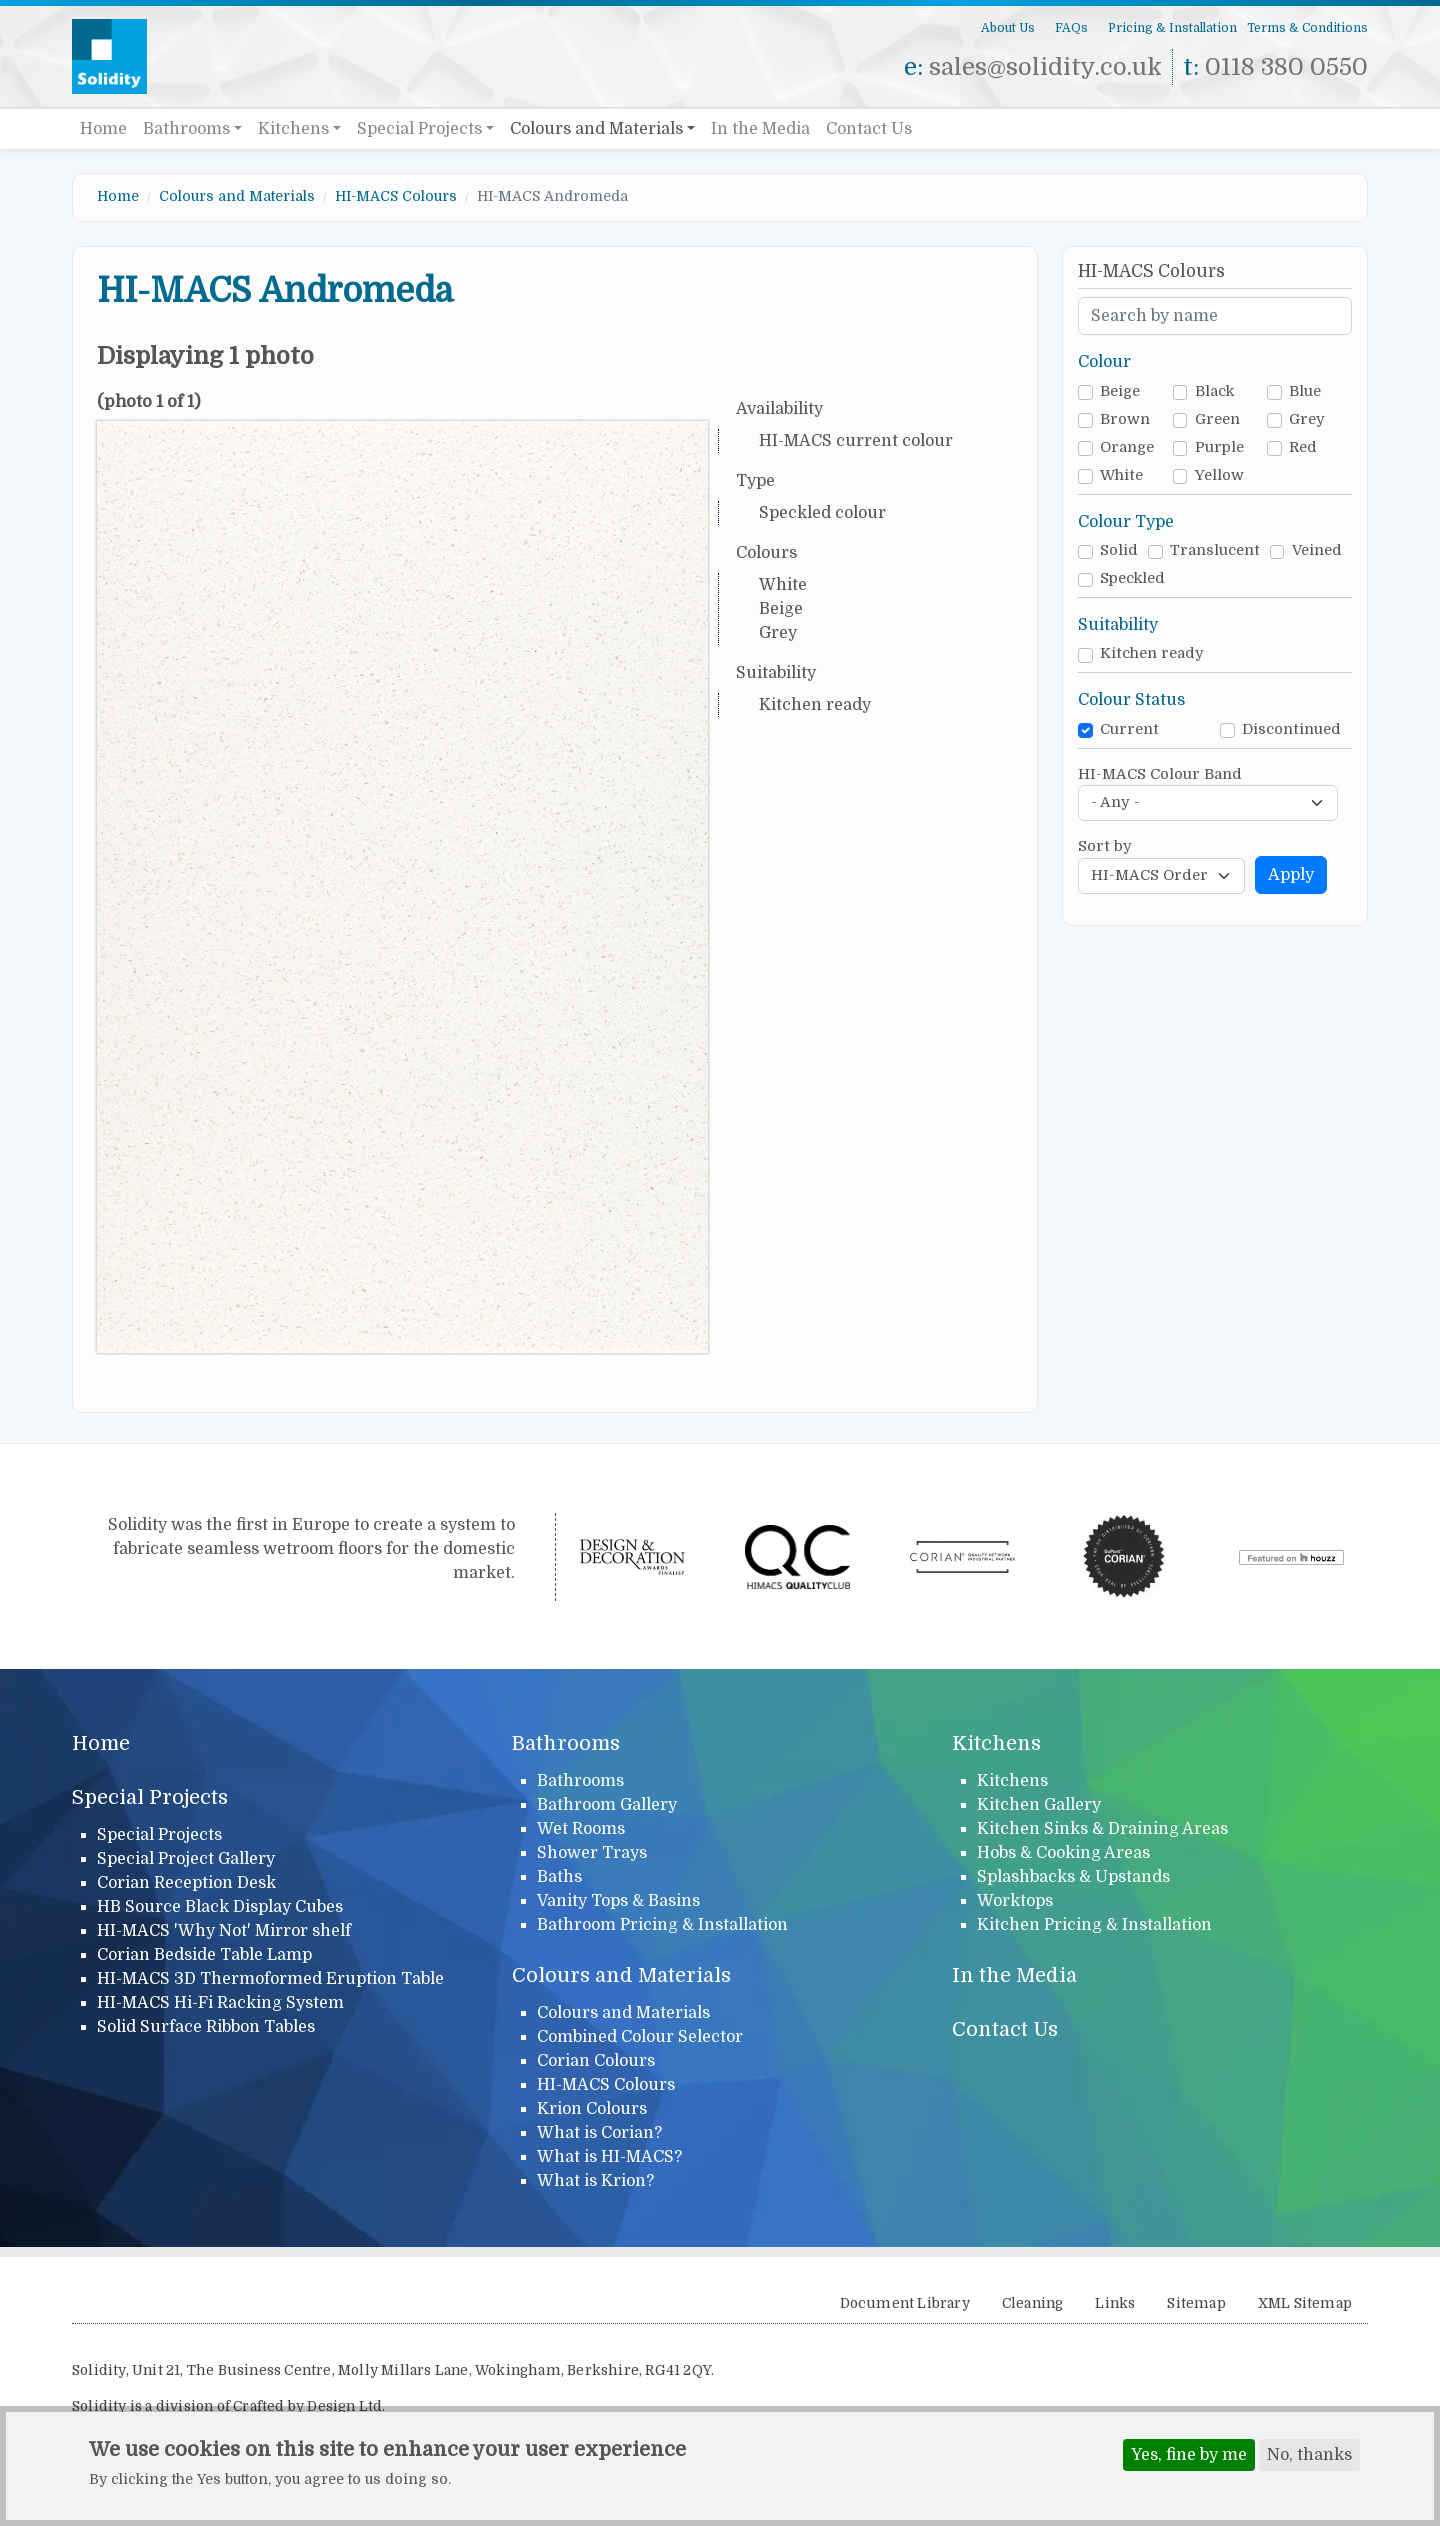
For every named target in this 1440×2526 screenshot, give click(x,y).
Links (1115, 2303)
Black (1214, 391)
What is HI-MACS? (609, 2157)
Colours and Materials (596, 129)
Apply (1291, 875)
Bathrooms (186, 129)
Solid (1119, 550)
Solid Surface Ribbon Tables (206, 2027)
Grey (1307, 419)
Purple (1219, 447)
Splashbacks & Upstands (1073, 1877)
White (1121, 475)
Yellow (1219, 475)
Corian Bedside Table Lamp (204, 1955)
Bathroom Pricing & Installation (662, 1925)
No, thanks (1309, 2457)
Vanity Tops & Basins (618, 1901)
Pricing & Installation (1172, 28)
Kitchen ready (1152, 653)
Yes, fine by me (1189, 2457)
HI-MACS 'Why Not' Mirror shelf (224, 1931)
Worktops (1015, 1901)
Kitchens (293, 129)
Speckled (1132, 578)
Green (1217, 419)
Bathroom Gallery (607, 1805)
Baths (559, 1877)
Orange (1127, 447)
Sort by (1105, 846)
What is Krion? (595, 2181)
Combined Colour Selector (640, 2037)
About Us (1008, 28)
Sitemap (1196, 2303)
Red (1303, 447)
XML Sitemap (1305, 2303)
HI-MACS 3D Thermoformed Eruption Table (270, 1979)
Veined (1317, 550)
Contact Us (869, 129)
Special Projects (419, 129)
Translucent (1215, 550)
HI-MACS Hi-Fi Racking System (220, 2003)
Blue (1305, 391)
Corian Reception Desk (186, 1883)
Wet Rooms (581, 1829)
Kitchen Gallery (1039, 1805)
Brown (1125, 419)
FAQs (1071, 28)
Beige (1120, 391)
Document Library (905, 2303)
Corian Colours (596, 2061)
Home (103, 129)
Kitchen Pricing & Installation (1094, 1925)
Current (1129, 729)
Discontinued (1291, 729)
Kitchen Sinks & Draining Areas (1102, 1829)
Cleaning (1033, 2303)
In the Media (760, 129)
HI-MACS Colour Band (1160, 774)
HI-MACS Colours (396, 196)
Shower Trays (592, 1853)
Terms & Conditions (1307, 28)
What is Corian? (599, 2133)
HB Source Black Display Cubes (220, 1907)
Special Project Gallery (186, 1859)
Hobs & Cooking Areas (1063, 1853)
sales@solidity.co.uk (1045, 67)
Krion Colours (592, 2109)
